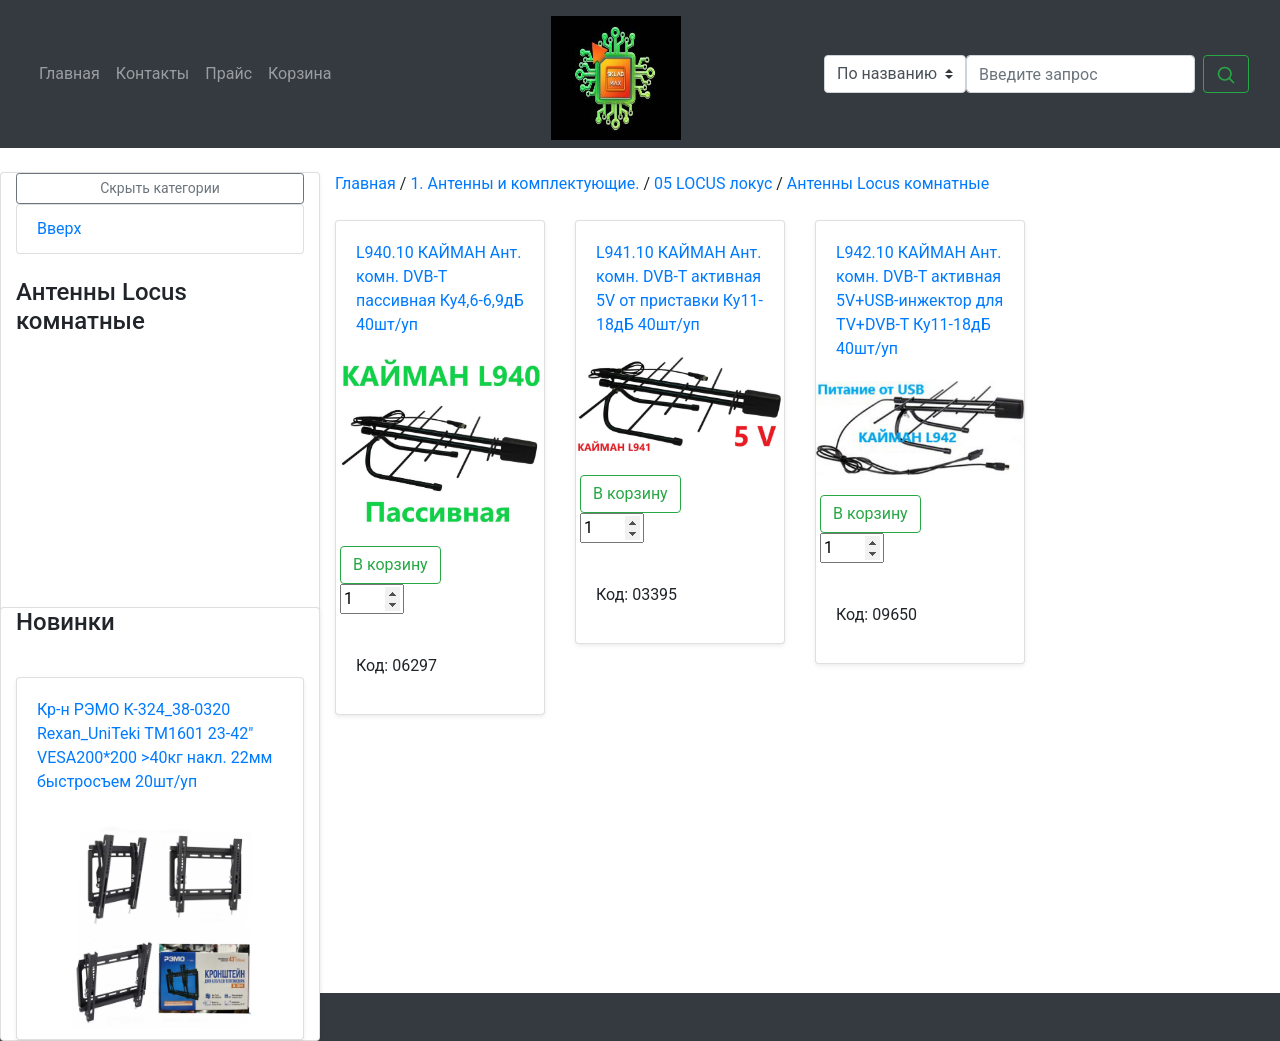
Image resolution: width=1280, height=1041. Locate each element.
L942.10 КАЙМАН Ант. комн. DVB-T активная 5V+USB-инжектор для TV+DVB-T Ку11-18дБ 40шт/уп (919, 300)
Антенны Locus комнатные (888, 183)
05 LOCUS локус (713, 183)
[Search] (1080, 74)
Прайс (232, 72)
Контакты (156, 72)
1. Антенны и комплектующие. (524, 183)
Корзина (303, 72)
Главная (73, 72)
